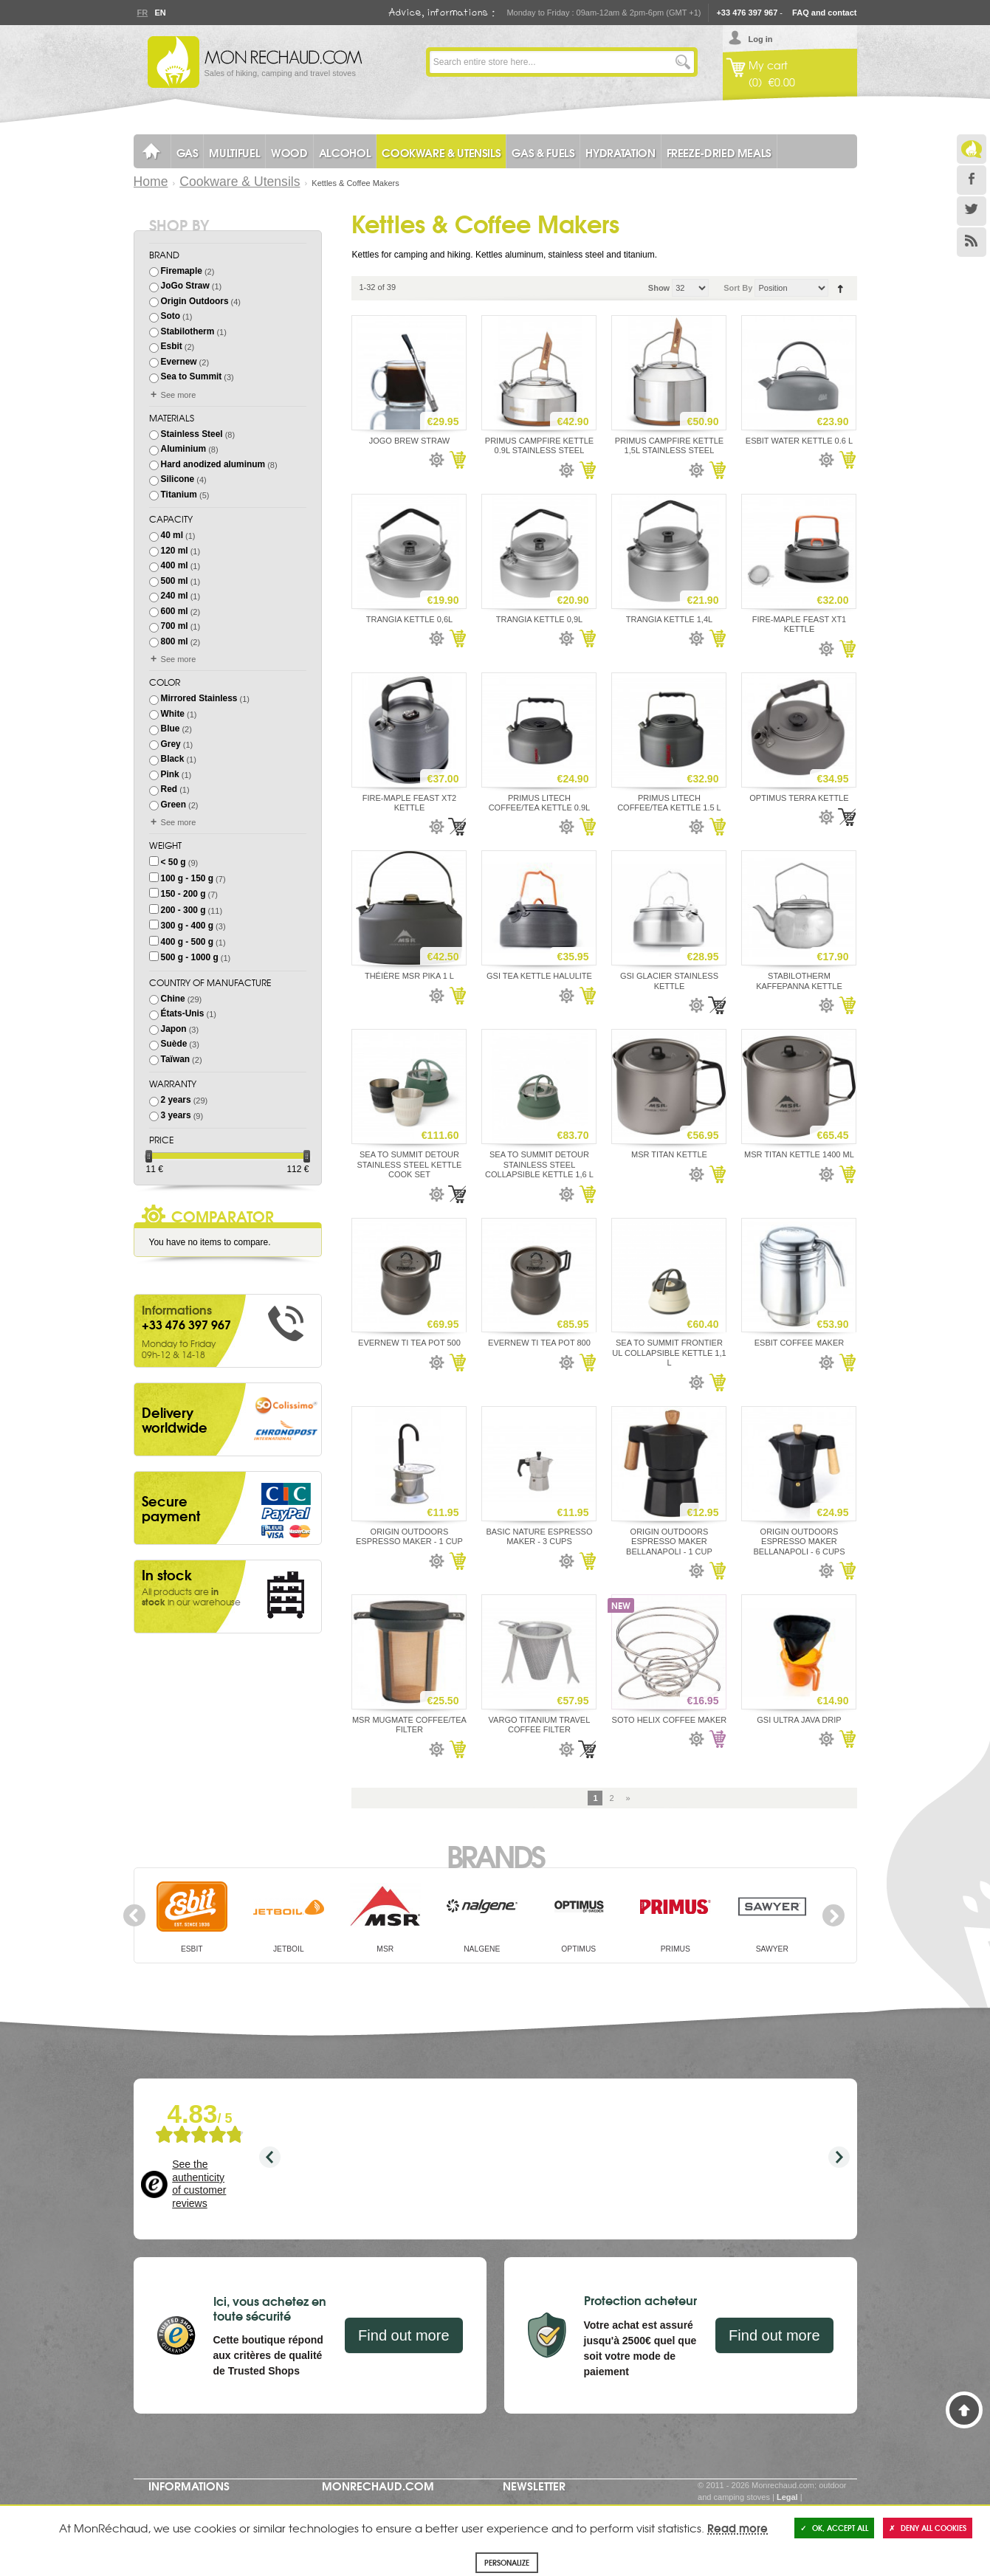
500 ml (174, 581)
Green (173, 804)
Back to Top (964, 2409)
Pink (170, 774)
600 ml (174, 611)
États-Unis (182, 1013)
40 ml (172, 535)
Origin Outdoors (195, 301)
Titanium (179, 494)
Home (151, 181)
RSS (971, 242)
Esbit (171, 346)
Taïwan (175, 1059)
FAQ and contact (824, 12)
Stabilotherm (188, 331)
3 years (176, 1115)
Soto (170, 316)
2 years (176, 1100)
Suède (174, 1044)
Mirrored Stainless (199, 698)
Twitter (971, 211)
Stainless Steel (192, 434)
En (160, 12)
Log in (761, 39)
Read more (737, 2527)
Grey (171, 744)
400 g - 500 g (187, 942)
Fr (142, 12)
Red (169, 789)
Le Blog (971, 149)
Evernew (179, 362)
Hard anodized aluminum (213, 464)
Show (659, 287)
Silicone (178, 479)
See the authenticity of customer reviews (199, 2183)
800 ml (174, 641)
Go (683, 62)
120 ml (174, 550)
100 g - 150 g (187, 878)
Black (173, 759)
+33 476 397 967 (746, 12)
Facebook (971, 180)
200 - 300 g (183, 910)
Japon (174, 1029)
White (173, 714)
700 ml (174, 626)
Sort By (737, 287)
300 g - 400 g (187, 925)
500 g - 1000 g (190, 957)
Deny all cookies (927, 2527)
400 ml (174, 565)
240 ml (174, 595)
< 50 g (173, 862)
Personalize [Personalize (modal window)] (506, 2562)
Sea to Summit (191, 376)
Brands (495, 1855)
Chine (173, 998)
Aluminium (184, 449)
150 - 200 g (183, 894)
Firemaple (181, 271)
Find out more (403, 2335)
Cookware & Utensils (239, 181)
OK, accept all (834, 2527)
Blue (170, 728)
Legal (787, 2497)
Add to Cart (457, 460)
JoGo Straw (185, 285)
